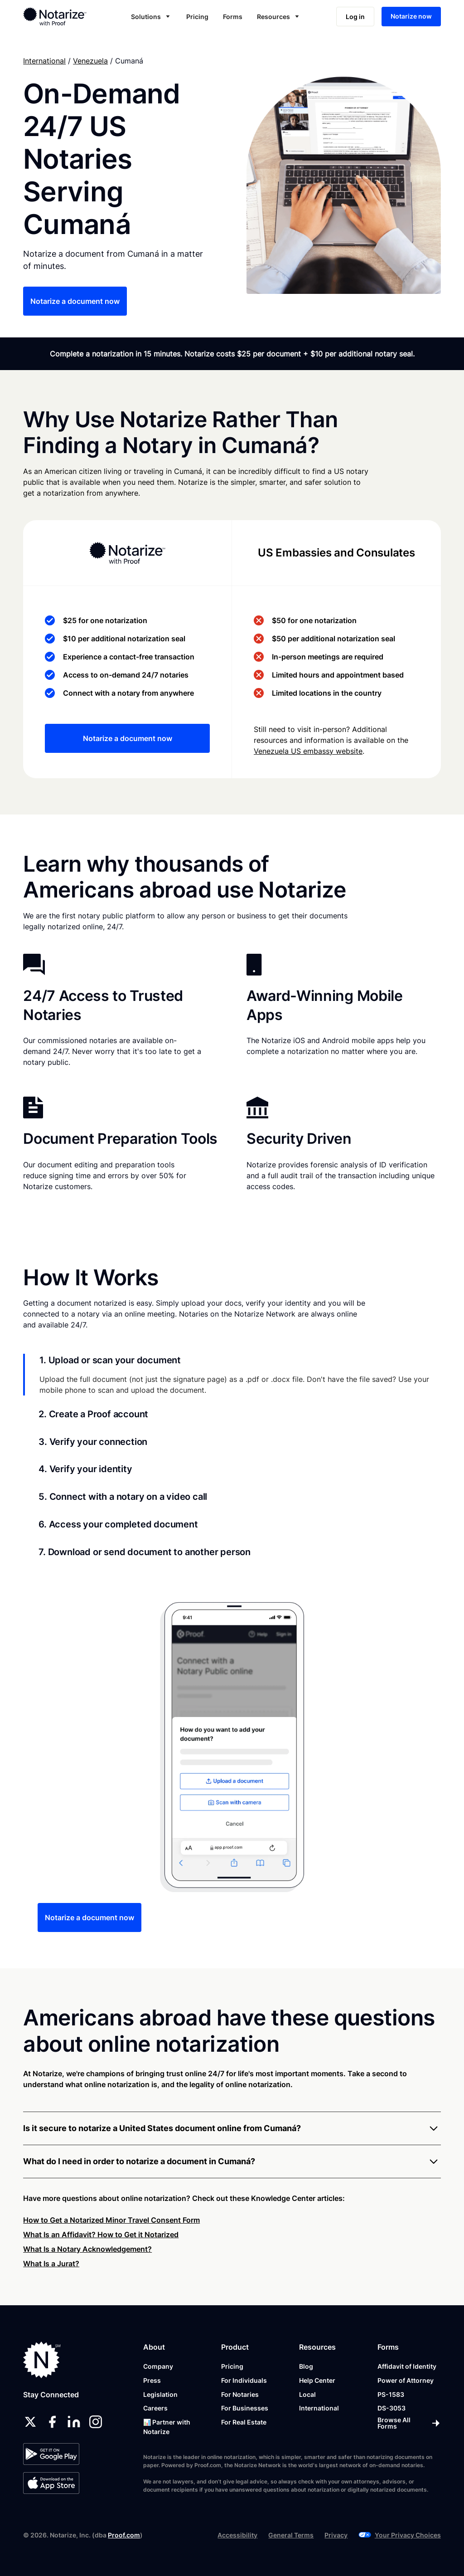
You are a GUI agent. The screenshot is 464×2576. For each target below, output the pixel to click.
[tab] (232, 1374)
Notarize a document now (75, 301)
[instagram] (95, 2422)
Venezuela (90, 60)
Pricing (197, 16)
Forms (232, 16)
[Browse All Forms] (409, 2423)
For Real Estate (243, 2422)
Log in (355, 16)
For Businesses (244, 2408)
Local (307, 2394)
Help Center (317, 2380)
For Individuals (244, 2380)
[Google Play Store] (51, 2454)
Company (158, 2366)
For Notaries (240, 2394)
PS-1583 (390, 2394)
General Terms (291, 2535)
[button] (151, 16)
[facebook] (52, 2422)
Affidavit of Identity (406, 2366)
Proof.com (124, 2535)
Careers (155, 2408)
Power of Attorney (405, 2380)
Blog (306, 2366)
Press (152, 2380)
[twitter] (30, 2422)
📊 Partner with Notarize (166, 2426)
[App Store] (51, 2483)
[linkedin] (74, 2422)
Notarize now (411, 16)
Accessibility (237, 2535)
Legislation (160, 2394)
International (44, 60)
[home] (62, 16)
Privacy (336, 2535)
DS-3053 (391, 2408)
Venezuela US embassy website (308, 751)
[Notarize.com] (42, 2360)
